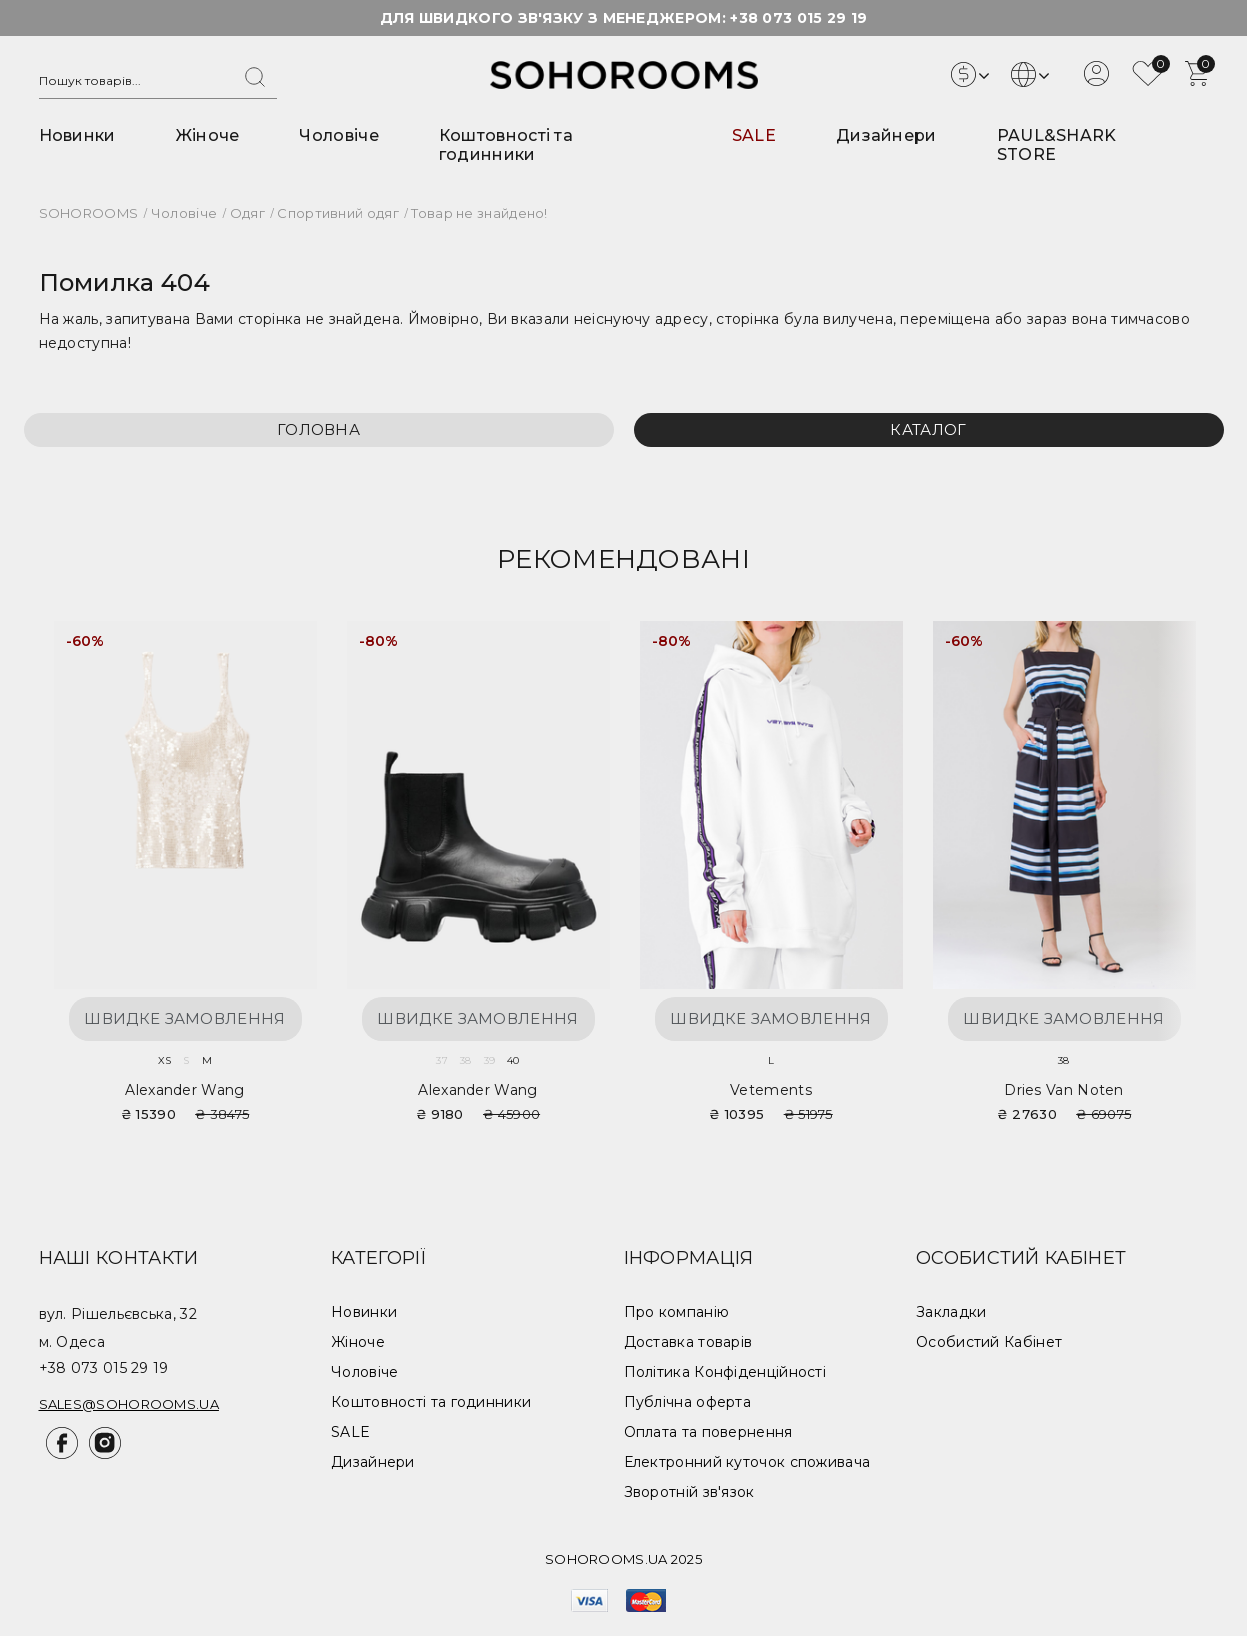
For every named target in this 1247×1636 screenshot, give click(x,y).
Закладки (951, 1312)
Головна (318, 429)
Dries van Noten (1064, 1090)
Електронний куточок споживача (747, 1462)
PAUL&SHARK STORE (1057, 145)
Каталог (928, 429)
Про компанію (677, 1312)
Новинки (77, 135)
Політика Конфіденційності (725, 1372)
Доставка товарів (688, 1342)
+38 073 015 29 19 (798, 18)
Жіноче (208, 135)
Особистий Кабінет (989, 1342)
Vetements (771, 1090)
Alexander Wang (184, 1090)
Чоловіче (338, 135)
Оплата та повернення (708, 1432)
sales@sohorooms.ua (129, 1404)
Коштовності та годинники (506, 145)
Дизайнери (886, 135)
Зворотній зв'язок (689, 1492)
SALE (754, 135)
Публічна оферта (688, 1402)
